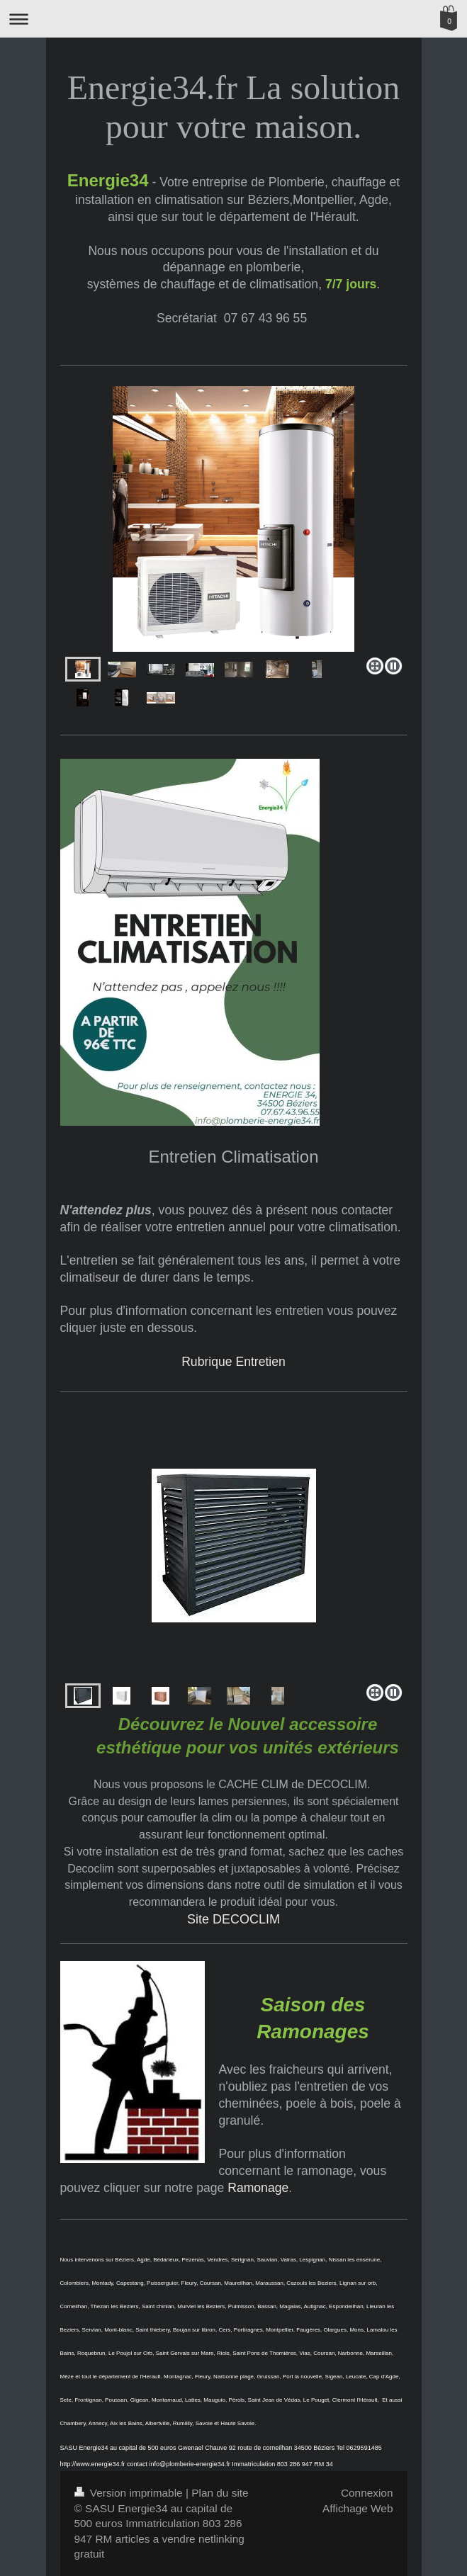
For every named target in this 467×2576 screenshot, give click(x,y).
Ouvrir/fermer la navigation (233, 19)
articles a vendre (156, 2539)
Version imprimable (130, 2493)
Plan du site (219, 2493)
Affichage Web (357, 2508)
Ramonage (257, 2188)
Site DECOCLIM (233, 1919)
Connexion (367, 2493)
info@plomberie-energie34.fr (190, 2464)
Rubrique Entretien (233, 1362)
